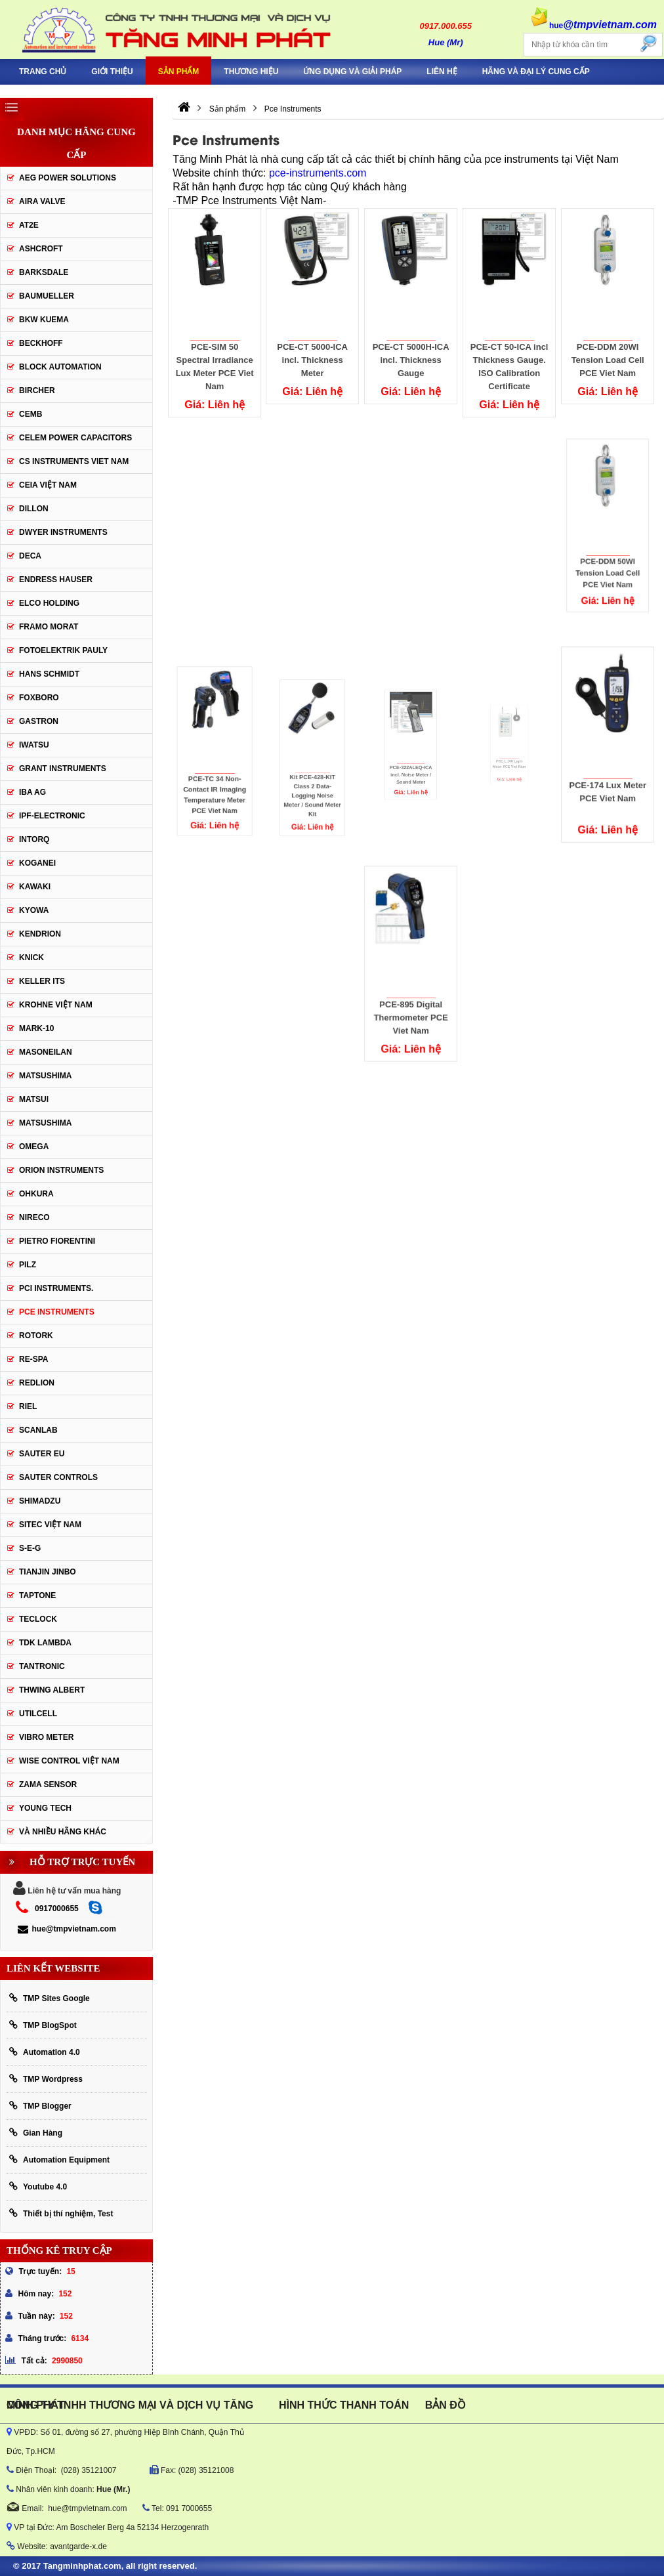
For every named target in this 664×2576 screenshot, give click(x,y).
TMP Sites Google (49, 1998)
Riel (28, 1406)
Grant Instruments (62, 768)
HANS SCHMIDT (49, 674)
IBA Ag (32, 792)
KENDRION (40, 934)
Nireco (34, 1217)
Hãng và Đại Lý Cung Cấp (536, 71)
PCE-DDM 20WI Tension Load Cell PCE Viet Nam (607, 346)
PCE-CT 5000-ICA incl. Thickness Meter (313, 357)
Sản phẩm (178, 71)
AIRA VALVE (42, 201)
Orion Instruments (61, 1170)
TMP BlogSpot (43, 2025)
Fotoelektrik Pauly (63, 650)
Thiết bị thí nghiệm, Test (61, 2213)
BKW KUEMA (44, 319)
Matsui (34, 1099)
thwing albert (52, 1690)
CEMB (30, 414)
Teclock (38, 1619)
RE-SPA (33, 1359)
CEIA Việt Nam (48, 485)
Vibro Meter (46, 1737)
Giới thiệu (112, 71)
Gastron (38, 721)
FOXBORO (39, 697)
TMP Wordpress (46, 2079)
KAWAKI (35, 886)
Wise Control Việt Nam (69, 1760)
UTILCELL (38, 1713)
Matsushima (45, 1123)
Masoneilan (45, 1052)
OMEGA (34, 1146)
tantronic (42, 1666)
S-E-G (30, 1548)
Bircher (37, 390)
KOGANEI (37, 863)
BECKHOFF (41, 343)
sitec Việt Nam (50, 1524)
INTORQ (34, 839)
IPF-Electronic (52, 815)
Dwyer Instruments (63, 532)
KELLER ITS (42, 981)
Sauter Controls (58, 1477)
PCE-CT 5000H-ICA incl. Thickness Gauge (411, 355)
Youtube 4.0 (38, 2186)
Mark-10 (36, 1028)
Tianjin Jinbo (47, 1571)
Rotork (36, 1335)
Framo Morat (48, 626)
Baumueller (46, 296)
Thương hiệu (251, 71)
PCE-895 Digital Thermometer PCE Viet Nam (411, 983)
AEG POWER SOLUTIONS (67, 177)
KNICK (31, 957)
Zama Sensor (48, 1784)
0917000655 (57, 1908)
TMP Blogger (40, 2106)
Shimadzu (39, 1501)
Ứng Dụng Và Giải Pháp (352, 71)
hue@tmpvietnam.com (66, 1928)
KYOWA (34, 910)
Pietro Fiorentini (57, 1241)
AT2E (29, 225)
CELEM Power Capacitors (75, 437)
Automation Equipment (59, 2159)
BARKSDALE (43, 272)
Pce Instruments (56, 1312)
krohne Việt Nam (56, 1004)
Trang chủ (42, 71)
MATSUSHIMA (45, 1075)
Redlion (36, 1382)
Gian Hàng (35, 2133)
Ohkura (36, 1193)
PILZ (27, 1264)
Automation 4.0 (44, 2052)
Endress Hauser (56, 579)
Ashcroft (41, 248)
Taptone (37, 1595)
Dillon (34, 508)
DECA (30, 555)
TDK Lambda (45, 1642)
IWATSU (34, 745)
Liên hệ (441, 71)
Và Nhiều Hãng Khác (62, 1831)
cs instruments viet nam (74, 461)
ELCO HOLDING (49, 603)
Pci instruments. (56, 1288)
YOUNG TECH (45, 1808)
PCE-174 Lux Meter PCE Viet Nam (607, 761)
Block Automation (60, 366)
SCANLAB (38, 1430)
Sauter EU (41, 1453)
